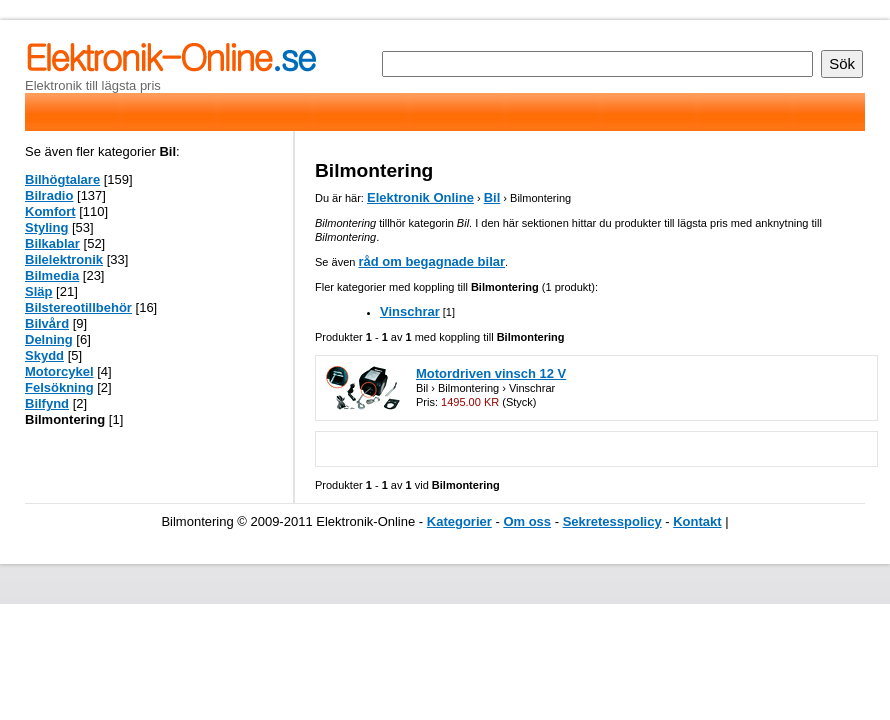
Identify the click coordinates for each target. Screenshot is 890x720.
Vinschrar (410, 311)
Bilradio (49, 195)
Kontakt (697, 521)
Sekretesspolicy (612, 521)
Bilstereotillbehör (78, 307)
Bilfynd (47, 403)
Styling (46, 227)
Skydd (44, 355)
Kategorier (459, 521)
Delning (49, 339)
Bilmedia (52, 275)
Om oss (527, 521)
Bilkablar (52, 243)
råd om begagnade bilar (431, 261)
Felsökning (59, 387)
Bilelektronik (64, 259)
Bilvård (47, 323)
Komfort (50, 211)
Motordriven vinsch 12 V (491, 373)
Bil (492, 197)
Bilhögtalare (62, 179)
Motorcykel (59, 371)
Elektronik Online (420, 197)
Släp (38, 291)
